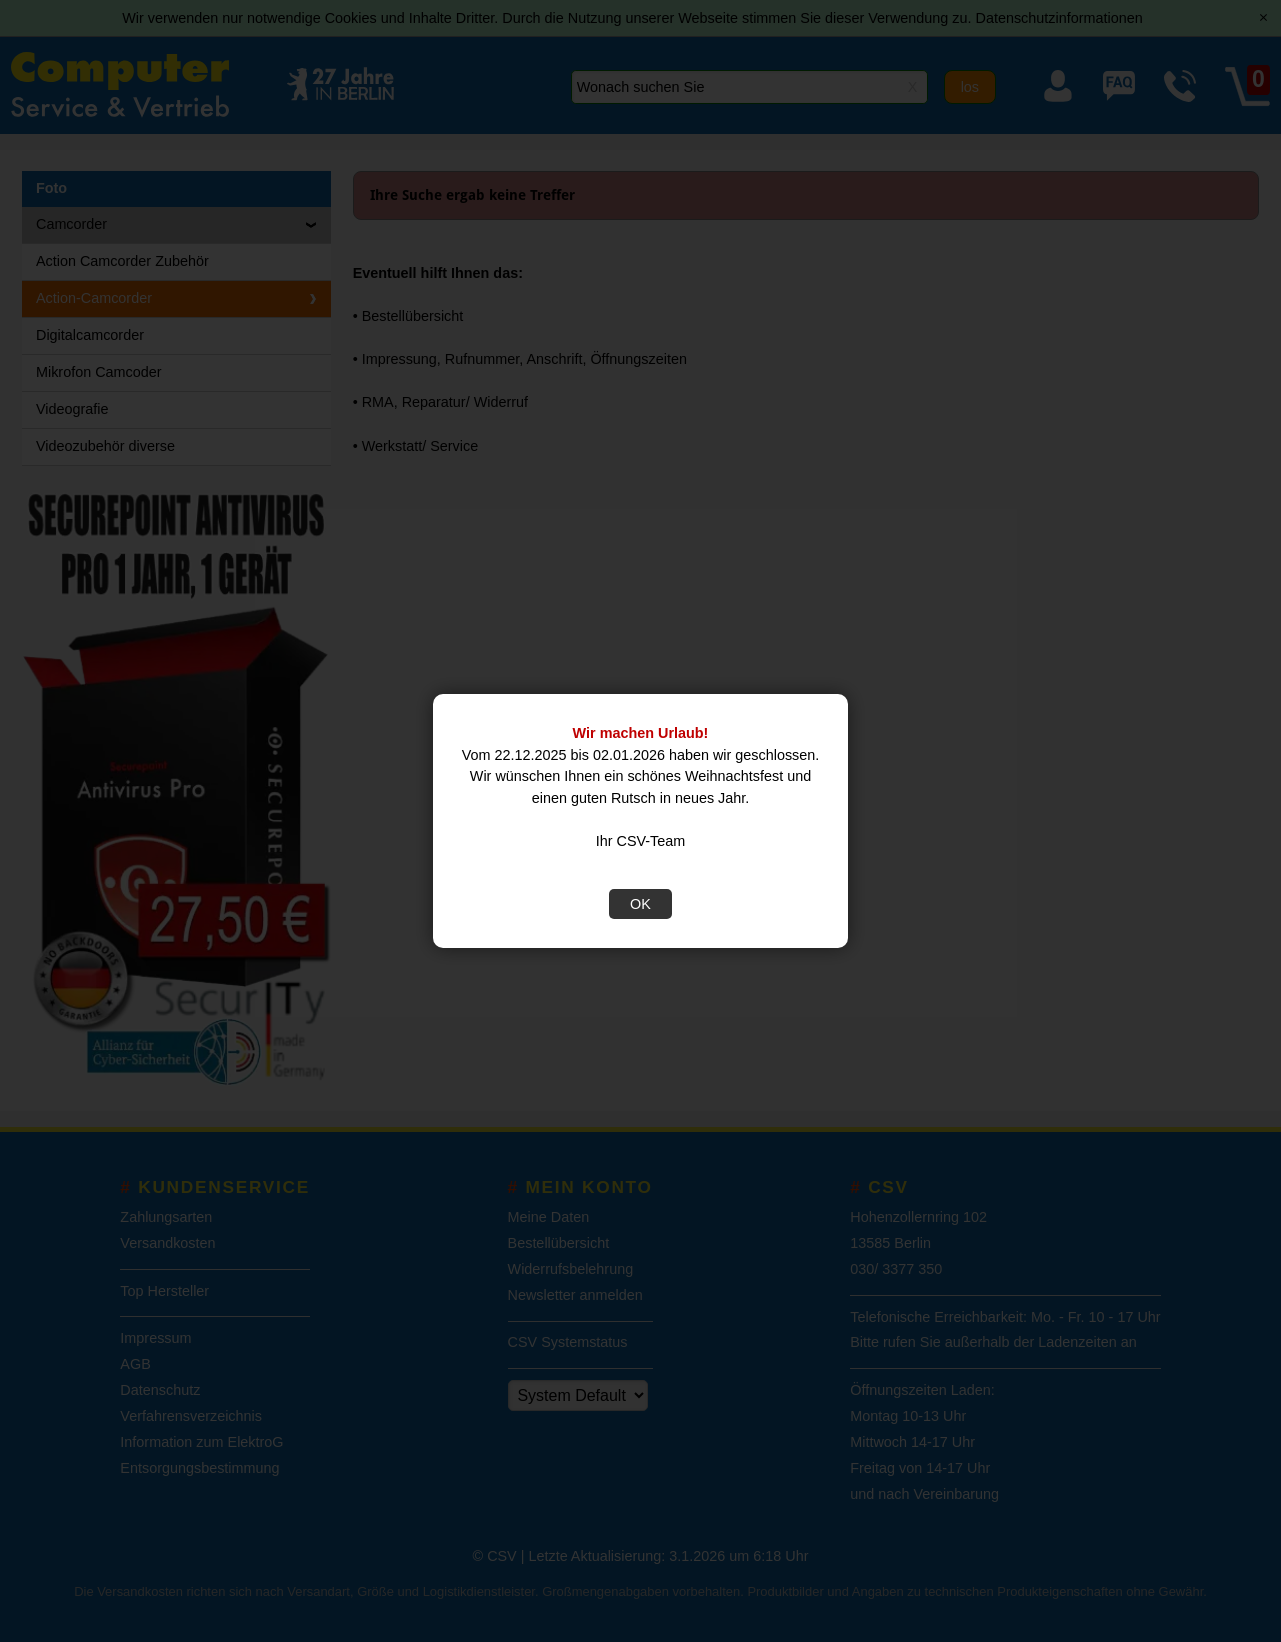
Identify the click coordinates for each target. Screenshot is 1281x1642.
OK (640, 904)
